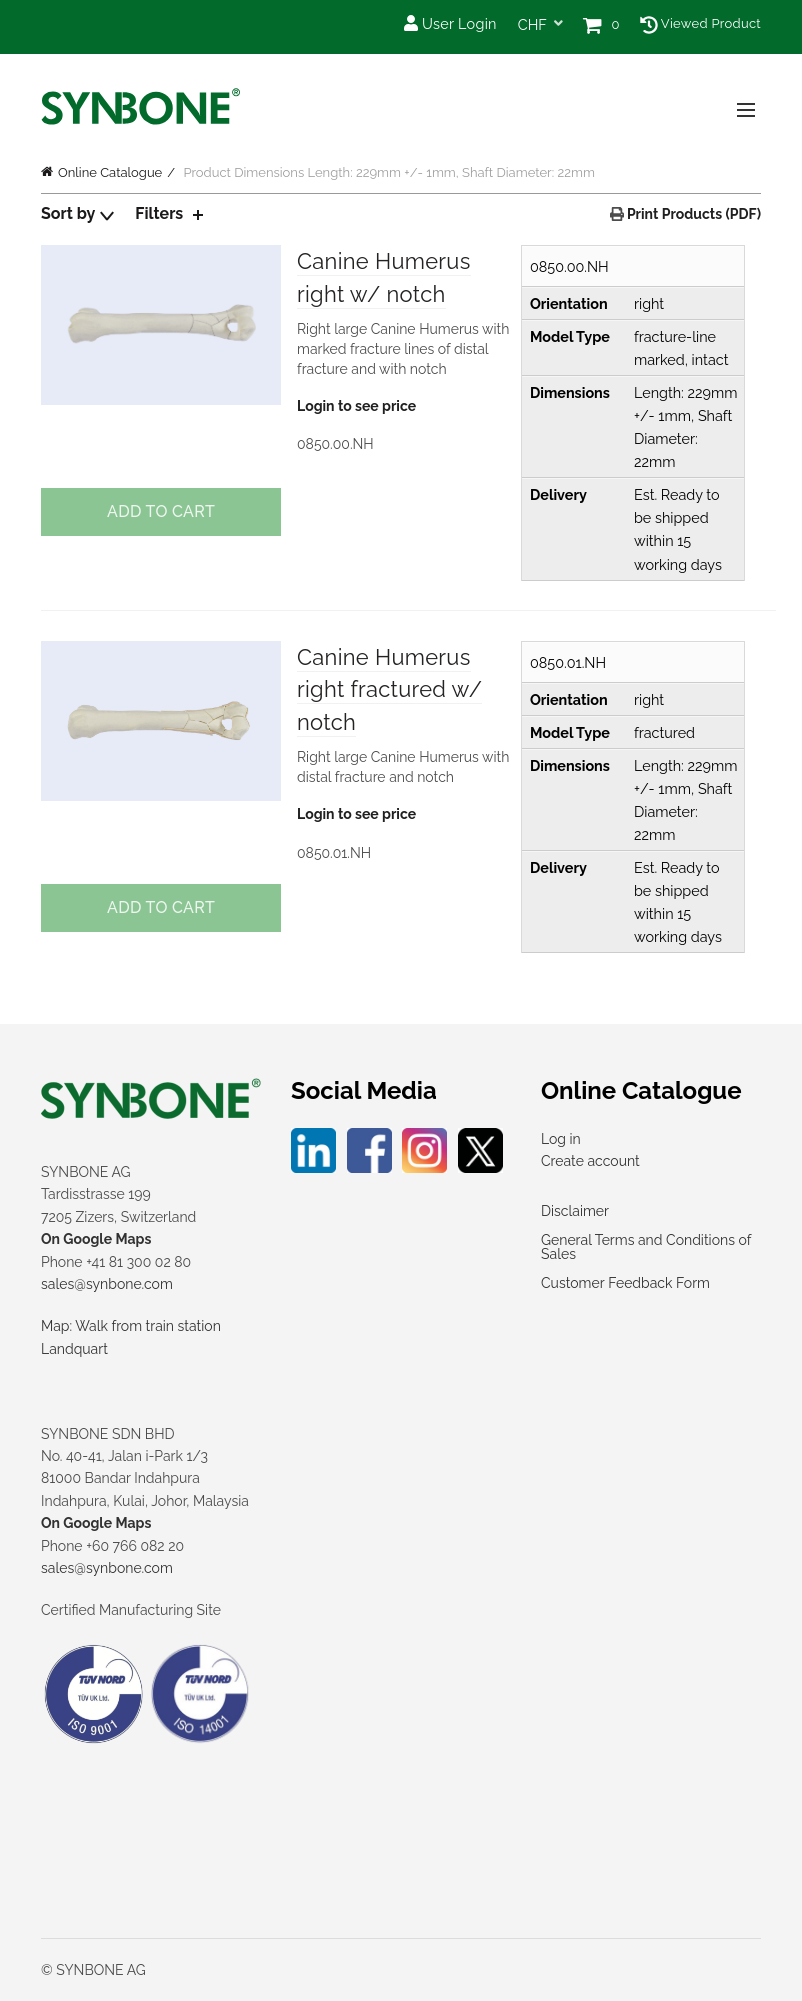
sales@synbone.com (107, 1284)
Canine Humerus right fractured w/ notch (390, 690)
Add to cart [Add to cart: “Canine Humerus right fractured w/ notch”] (161, 907)
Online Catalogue (110, 172)
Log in (561, 1139)
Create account (590, 1161)
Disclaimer (575, 1211)
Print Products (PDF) (692, 214)
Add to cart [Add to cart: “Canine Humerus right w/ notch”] (161, 511)
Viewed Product (700, 23)
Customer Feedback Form (625, 1283)
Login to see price (356, 406)
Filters (159, 213)
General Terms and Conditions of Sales (646, 1247)
